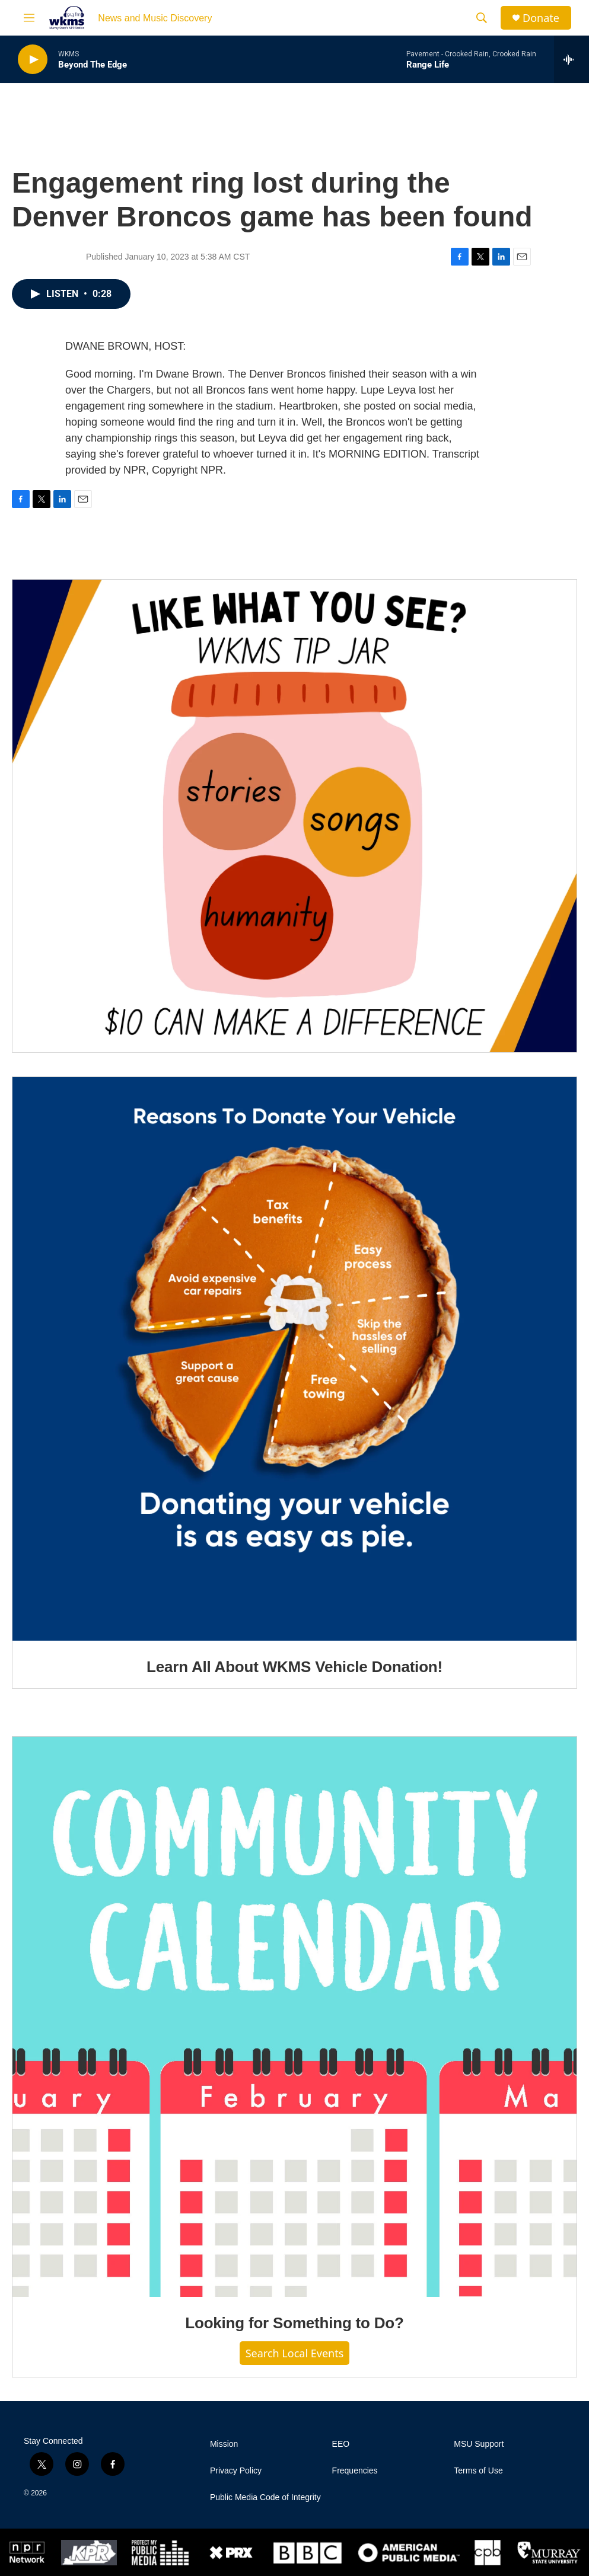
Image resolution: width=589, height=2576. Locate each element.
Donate (541, 18)
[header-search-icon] (481, 17)
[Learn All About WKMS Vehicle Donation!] (294, 1359)
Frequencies (355, 2470)
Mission (224, 2444)
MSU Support (479, 2444)
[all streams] (571, 59)
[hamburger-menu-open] (29, 18)
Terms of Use (478, 2470)
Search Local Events (295, 2353)
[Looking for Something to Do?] (294, 2017)
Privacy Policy (236, 2470)
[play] (32, 59)
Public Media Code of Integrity (265, 2497)
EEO (341, 2444)
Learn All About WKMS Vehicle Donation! (294, 1667)
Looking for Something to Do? (294, 2323)
